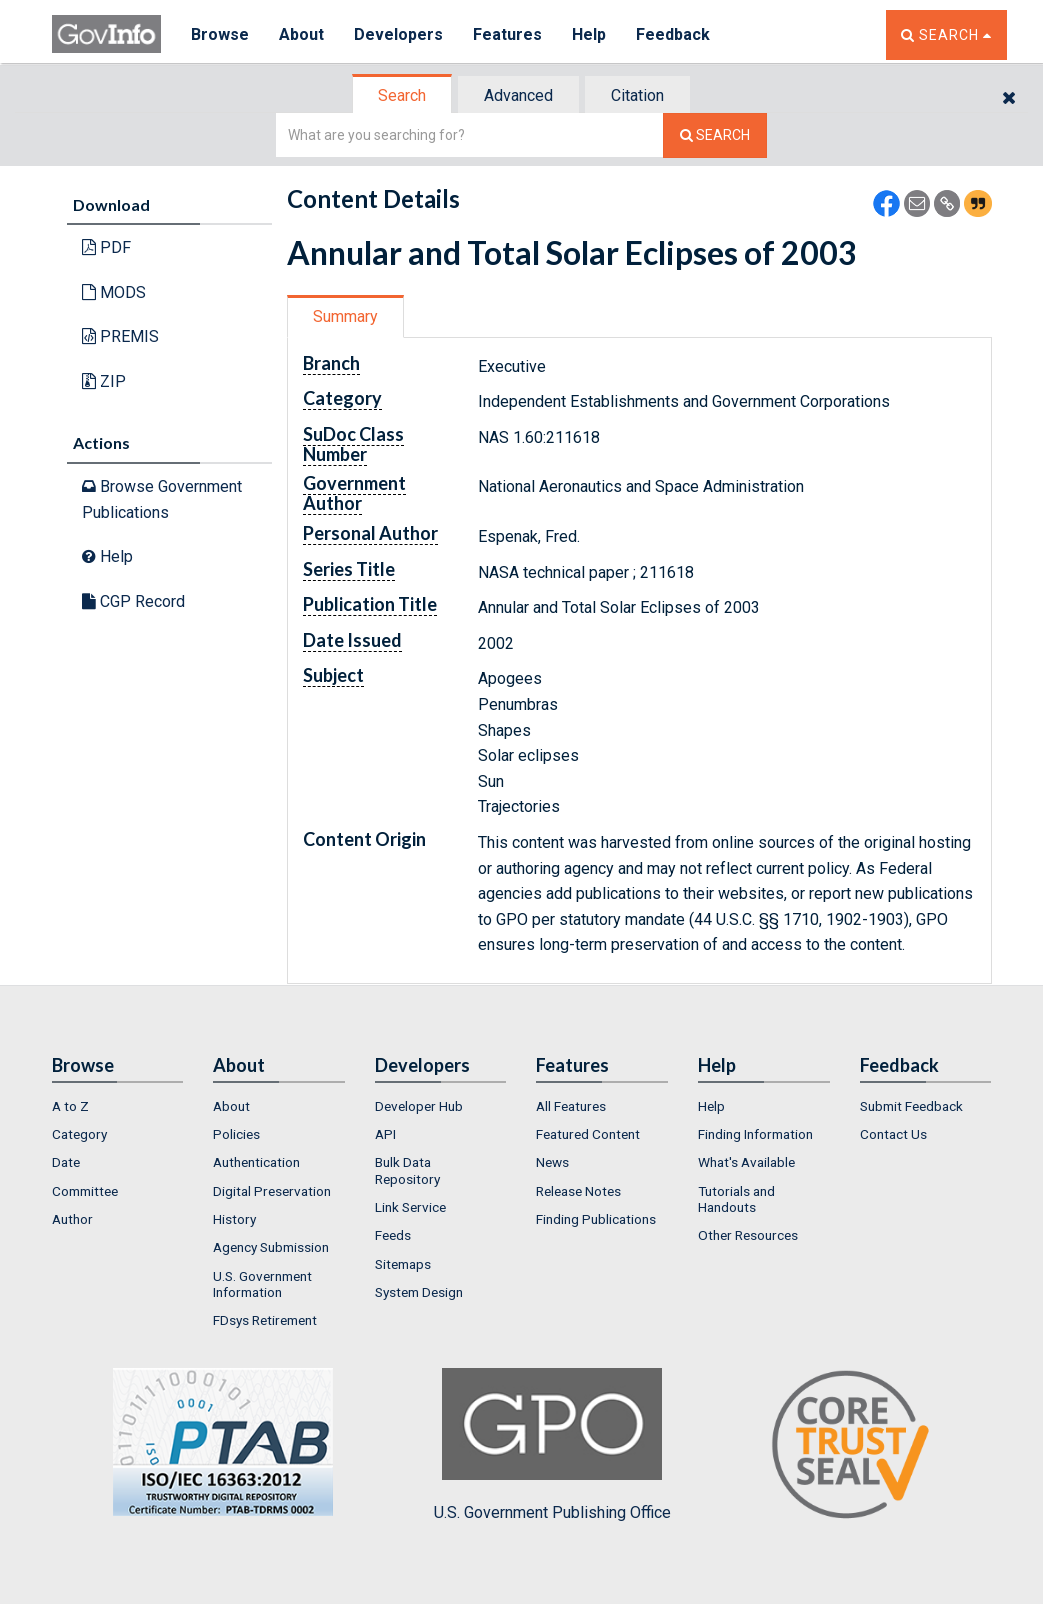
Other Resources (748, 1235)
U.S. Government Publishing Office (552, 1445)
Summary (345, 316)
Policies (236, 1134)
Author (72, 1219)
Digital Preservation (272, 1191)
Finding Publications (596, 1219)
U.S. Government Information (262, 1284)
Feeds (393, 1235)
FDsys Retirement (265, 1320)
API (385, 1134)
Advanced (518, 95)
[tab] (403, 95)
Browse (220, 34)
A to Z (70, 1106)
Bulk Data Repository (407, 1170)
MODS (114, 292)
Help (589, 34)
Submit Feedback (911, 1106)
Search (402, 95)
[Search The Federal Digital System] (715, 135)
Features (507, 34)
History (234, 1219)
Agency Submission (271, 1247)
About (301, 34)
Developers (398, 34)
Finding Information (755, 1134)
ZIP (104, 381)
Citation (637, 95)
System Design (419, 1292)
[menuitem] (118, 1106)
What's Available (746, 1162)
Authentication (256, 1162)
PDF (106, 247)
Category (79, 1134)
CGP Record (133, 601)
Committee (85, 1191)
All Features (571, 1106)
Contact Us (893, 1134)
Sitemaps (403, 1264)
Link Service (410, 1207)
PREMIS (120, 336)
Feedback (673, 34)
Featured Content (588, 1134)
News (552, 1162)
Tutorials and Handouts (736, 1199)
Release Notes (578, 1191)
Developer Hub (419, 1106)
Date (66, 1162)
